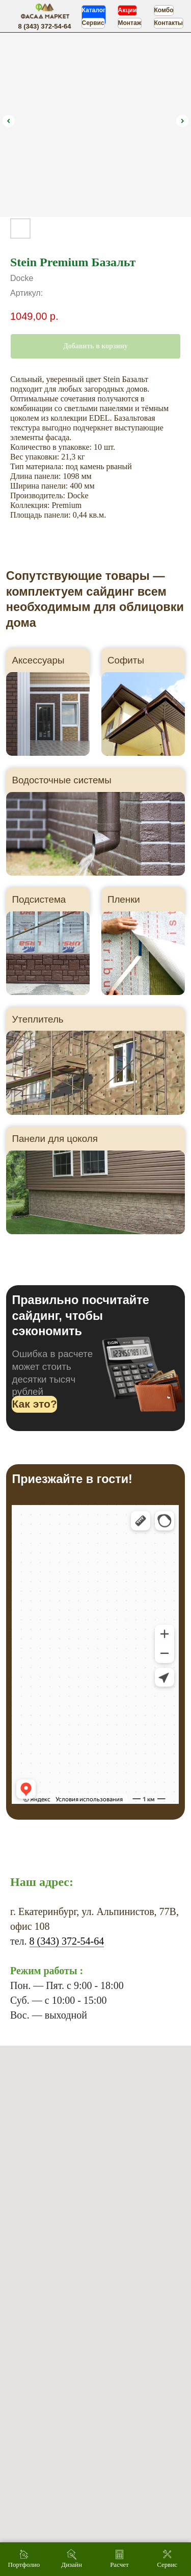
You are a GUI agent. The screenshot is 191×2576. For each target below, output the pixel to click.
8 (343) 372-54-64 (67, 1941)
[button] (34, 1404)
